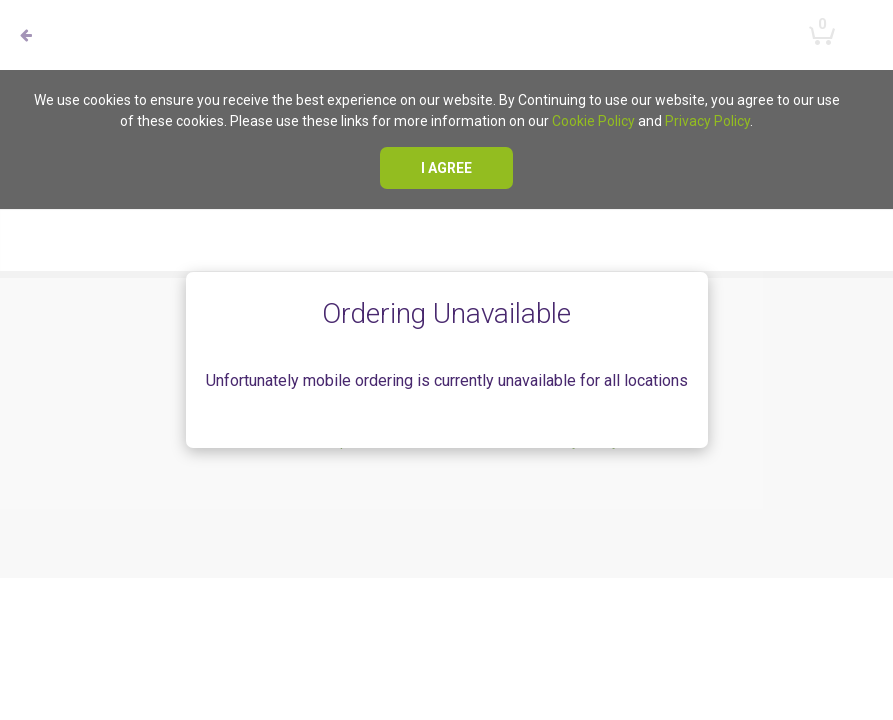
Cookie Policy (593, 121)
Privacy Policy (707, 121)
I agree (446, 168)
